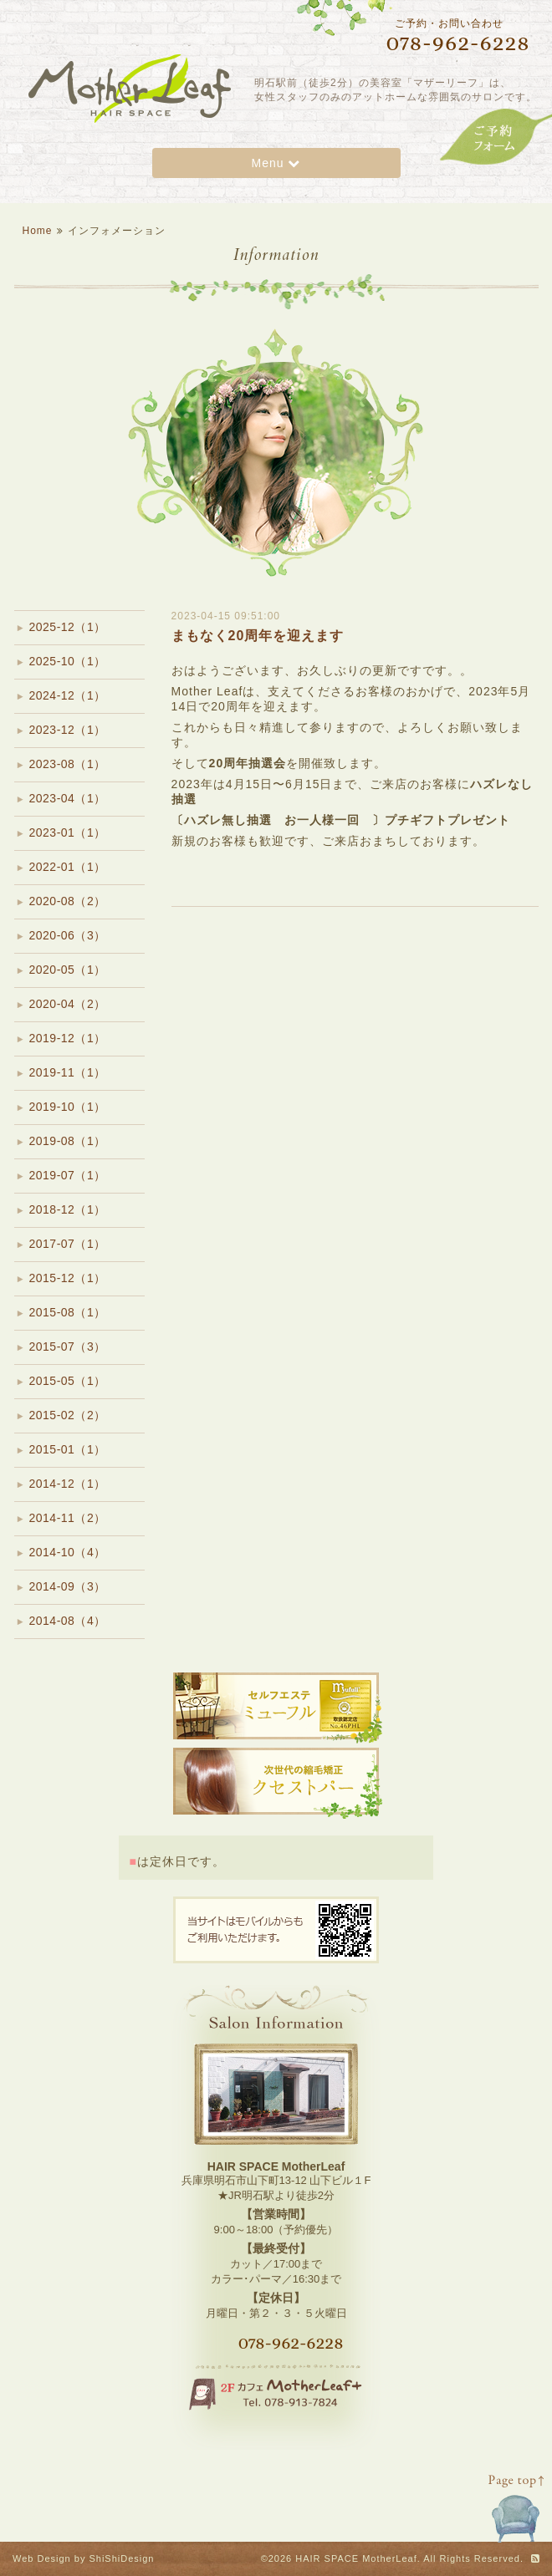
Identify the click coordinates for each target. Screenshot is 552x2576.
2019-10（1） (67, 1106)
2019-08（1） (67, 1141)
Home (38, 231)
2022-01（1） (67, 866)
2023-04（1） (67, 798)
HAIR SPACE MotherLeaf (356, 2558)
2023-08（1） (67, 764)
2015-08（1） (67, 1312)
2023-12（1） (67, 729)
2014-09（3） (67, 1586)
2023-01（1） (67, 832)
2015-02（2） (67, 1415)
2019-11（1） (67, 1072)
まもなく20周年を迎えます (258, 636)
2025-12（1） (67, 627)
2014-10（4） (67, 1552)
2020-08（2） (67, 901)
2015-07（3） (67, 1346)
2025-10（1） (67, 661)
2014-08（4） (67, 1620)
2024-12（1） (67, 695)
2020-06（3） (67, 935)
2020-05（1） (67, 969)
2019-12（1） (67, 1038)
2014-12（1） (67, 1483)
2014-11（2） (67, 1518)
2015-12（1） (67, 1278)
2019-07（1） (67, 1175)
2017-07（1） (67, 1243)
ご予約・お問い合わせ (442, 36)
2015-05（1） (67, 1380)
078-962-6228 (291, 2343)
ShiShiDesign (121, 2558)
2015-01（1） (67, 1449)
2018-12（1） (67, 1209)
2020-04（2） (67, 1004)
